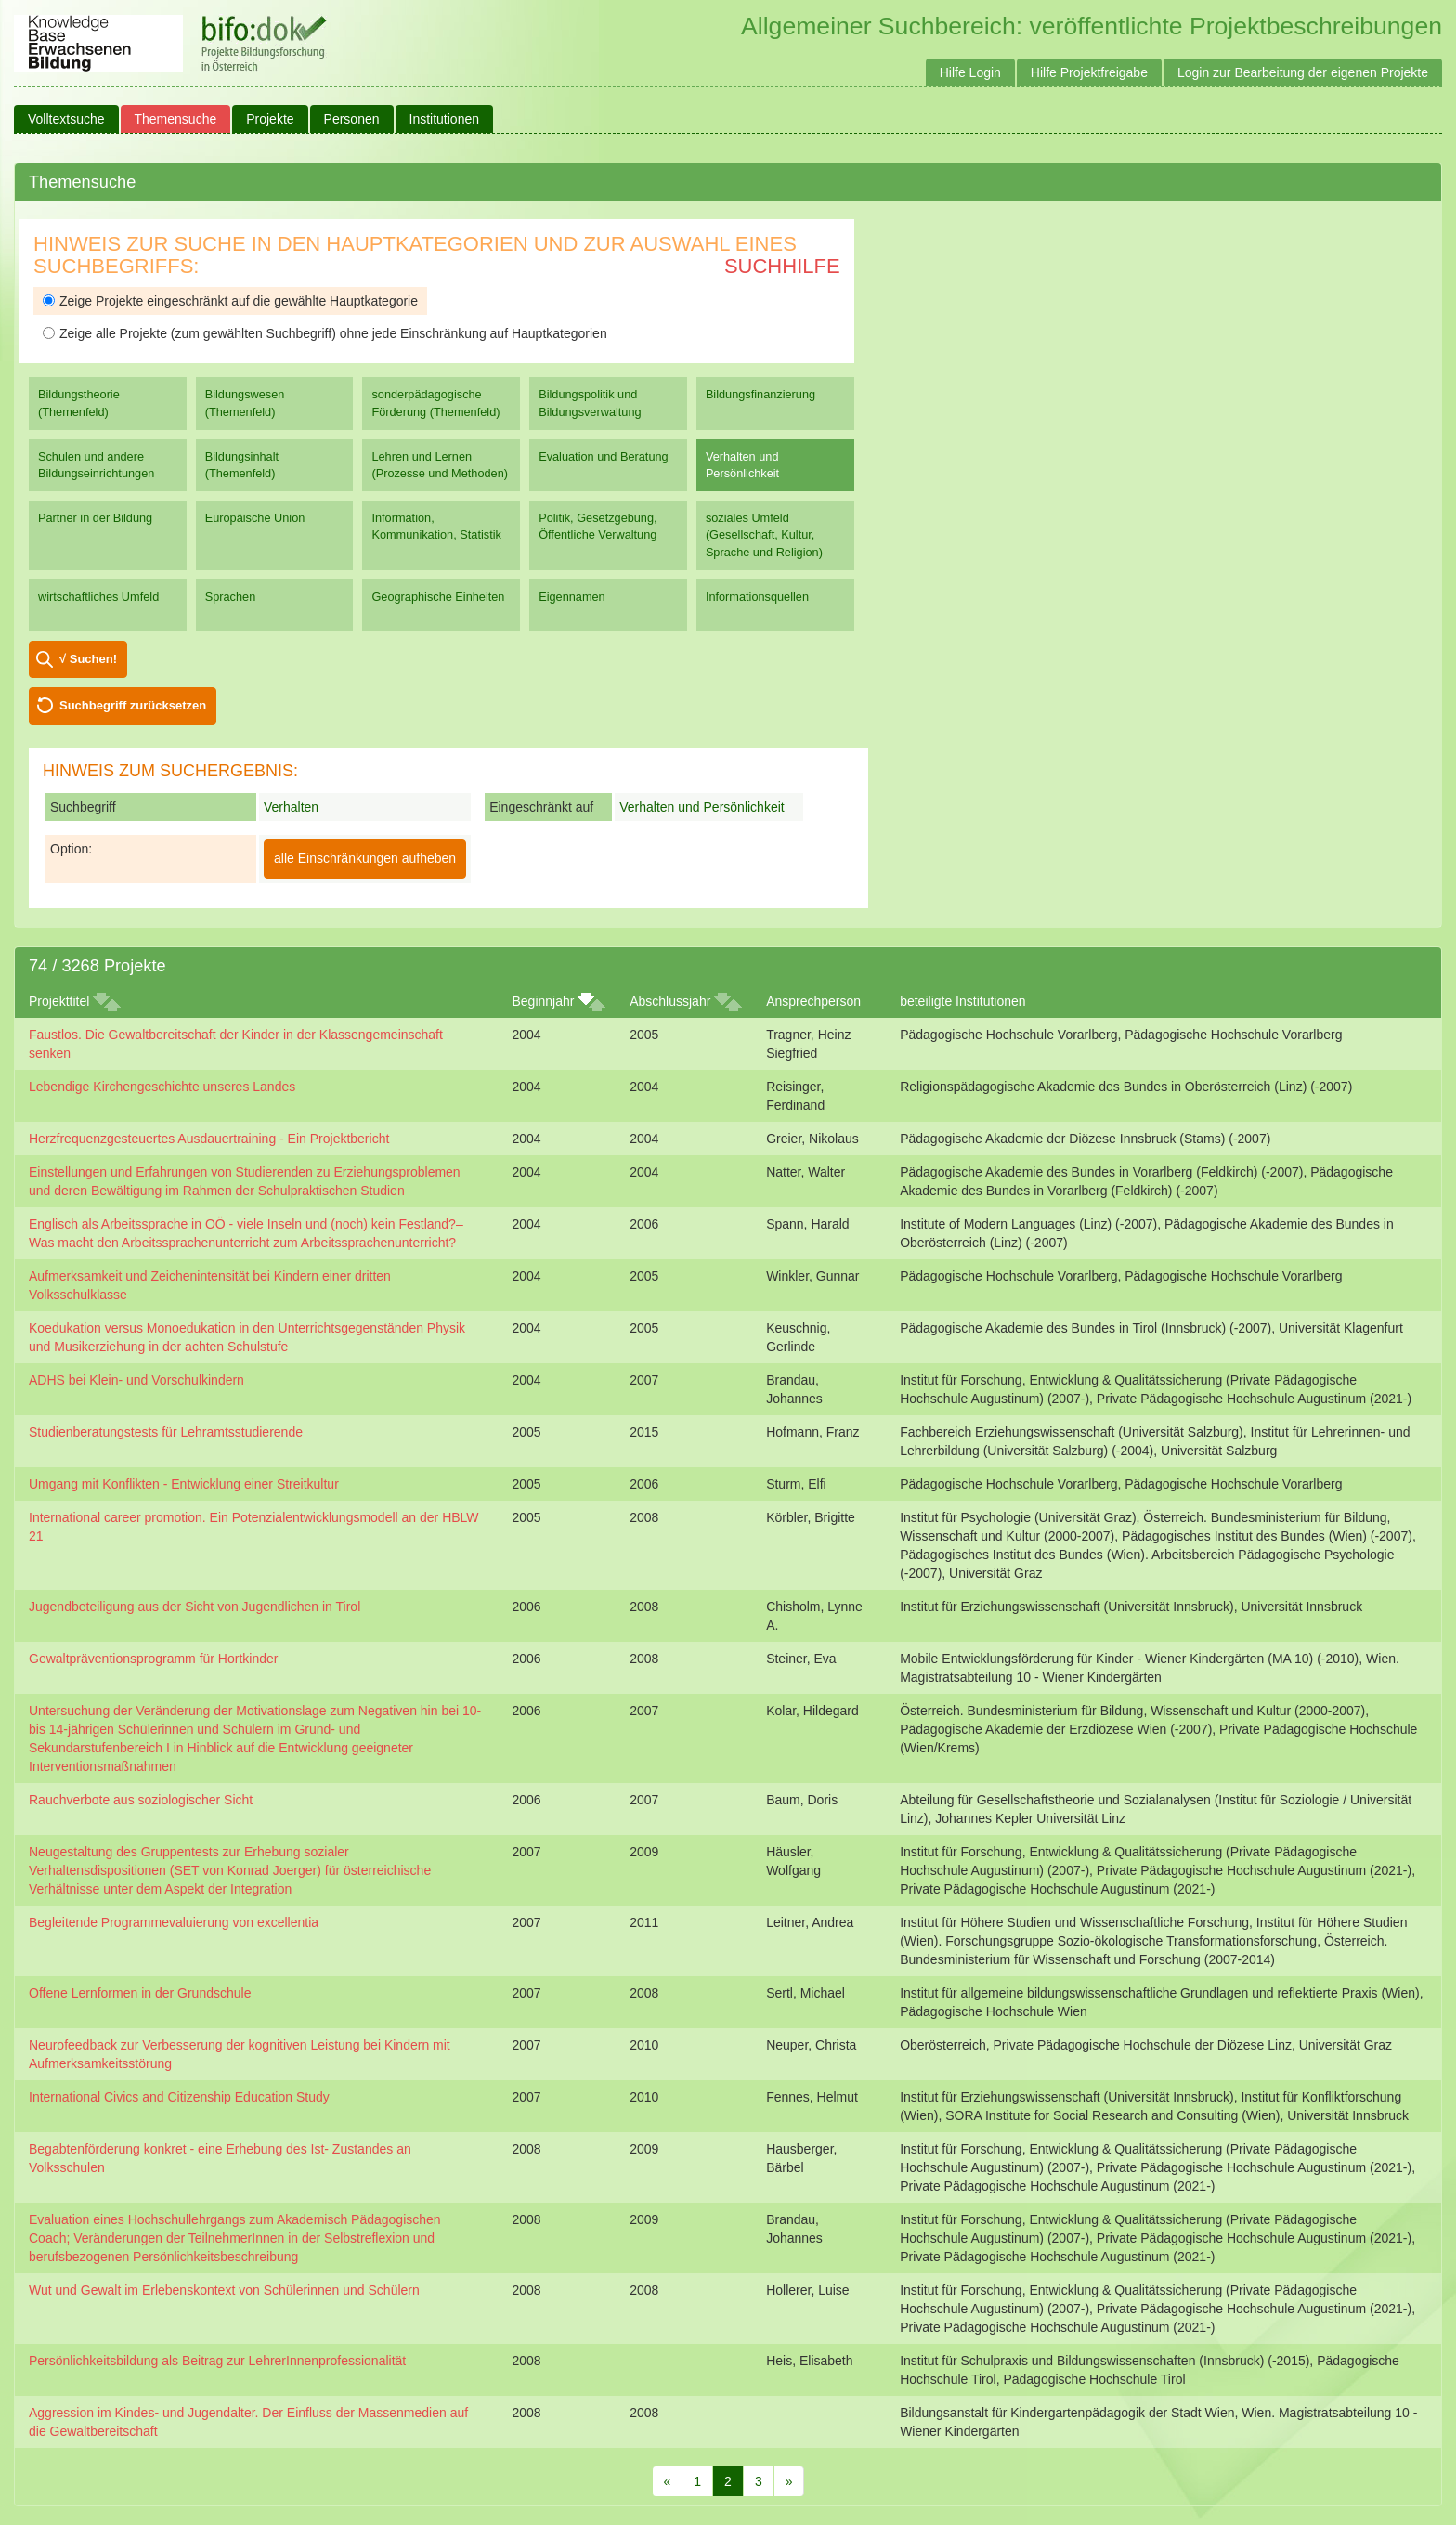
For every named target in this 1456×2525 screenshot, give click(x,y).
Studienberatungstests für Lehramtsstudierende (166, 1432)
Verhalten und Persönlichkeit (742, 464)
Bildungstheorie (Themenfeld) (79, 402)
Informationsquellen (757, 597)
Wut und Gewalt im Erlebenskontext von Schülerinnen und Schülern (224, 2290)
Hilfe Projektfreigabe (1089, 72)
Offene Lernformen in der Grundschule (140, 1992)
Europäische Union (255, 518)
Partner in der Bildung (95, 518)
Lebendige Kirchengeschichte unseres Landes (162, 1086)
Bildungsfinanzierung (760, 394)
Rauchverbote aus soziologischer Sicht (141, 1799)
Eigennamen (572, 597)
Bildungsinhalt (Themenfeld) (242, 464)
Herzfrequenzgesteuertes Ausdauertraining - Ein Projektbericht (209, 1138)
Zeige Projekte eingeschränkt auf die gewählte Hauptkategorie (230, 300)
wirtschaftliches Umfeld (98, 597)
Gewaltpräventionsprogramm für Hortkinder (153, 1658)
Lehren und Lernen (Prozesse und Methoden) (439, 464)
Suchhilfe (782, 266)
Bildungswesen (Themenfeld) (245, 402)
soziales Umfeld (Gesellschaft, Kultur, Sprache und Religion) (764, 534)
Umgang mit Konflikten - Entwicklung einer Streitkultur (184, 1484)
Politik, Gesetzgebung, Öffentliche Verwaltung (597, 526)
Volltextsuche (66, 118)
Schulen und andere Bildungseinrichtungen (96, 464)
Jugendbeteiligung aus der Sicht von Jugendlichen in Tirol (194, 1606)
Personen (352, 118)
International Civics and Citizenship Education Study (179, 2096)
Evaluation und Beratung (603, 456)
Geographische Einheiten (437, 597)
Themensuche (176, 118)
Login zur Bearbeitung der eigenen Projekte (1302, 72)
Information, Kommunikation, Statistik (435, 526)
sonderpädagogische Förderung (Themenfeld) (435, 402)
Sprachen (230, 597)
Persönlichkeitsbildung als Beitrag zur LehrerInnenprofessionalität (217, 2360)
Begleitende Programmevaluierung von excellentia (173, 1922)
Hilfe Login (970, 72)
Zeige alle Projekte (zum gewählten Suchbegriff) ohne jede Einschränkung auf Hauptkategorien (325, 333)
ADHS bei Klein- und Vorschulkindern (136, 1380)
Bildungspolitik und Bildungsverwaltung (590, 402)
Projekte (269, 118)
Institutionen (445, 118)
